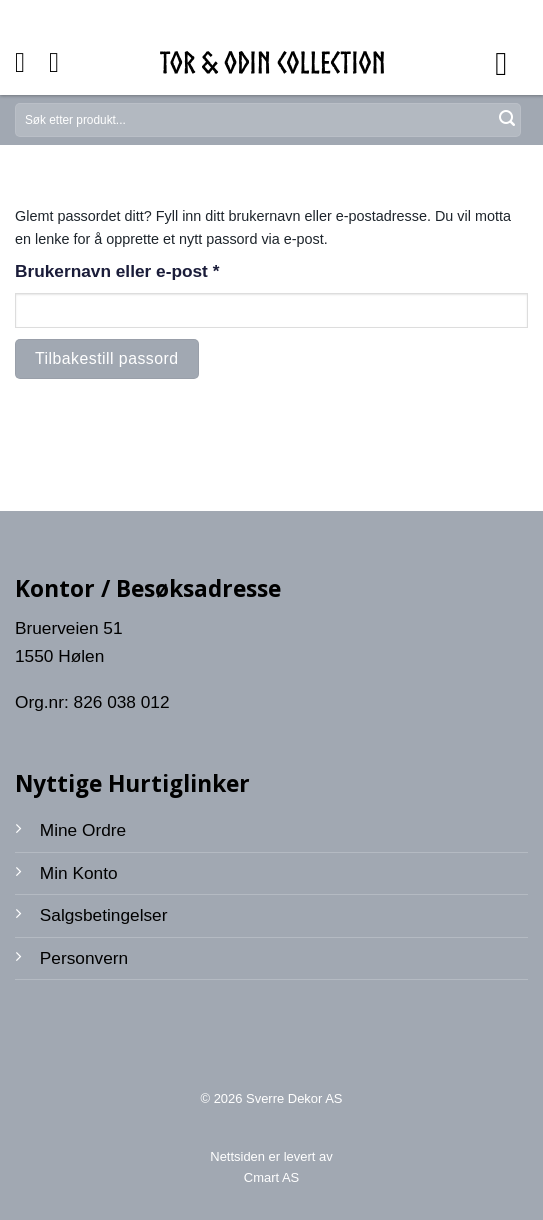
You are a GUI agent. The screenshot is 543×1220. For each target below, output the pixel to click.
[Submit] (506, 120)
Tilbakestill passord (107, 358)
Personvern (84, 958)
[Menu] (511, 62)
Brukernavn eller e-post (150, 269)
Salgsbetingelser (104, 915)
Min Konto (79, 873)
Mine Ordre (83, 830)
